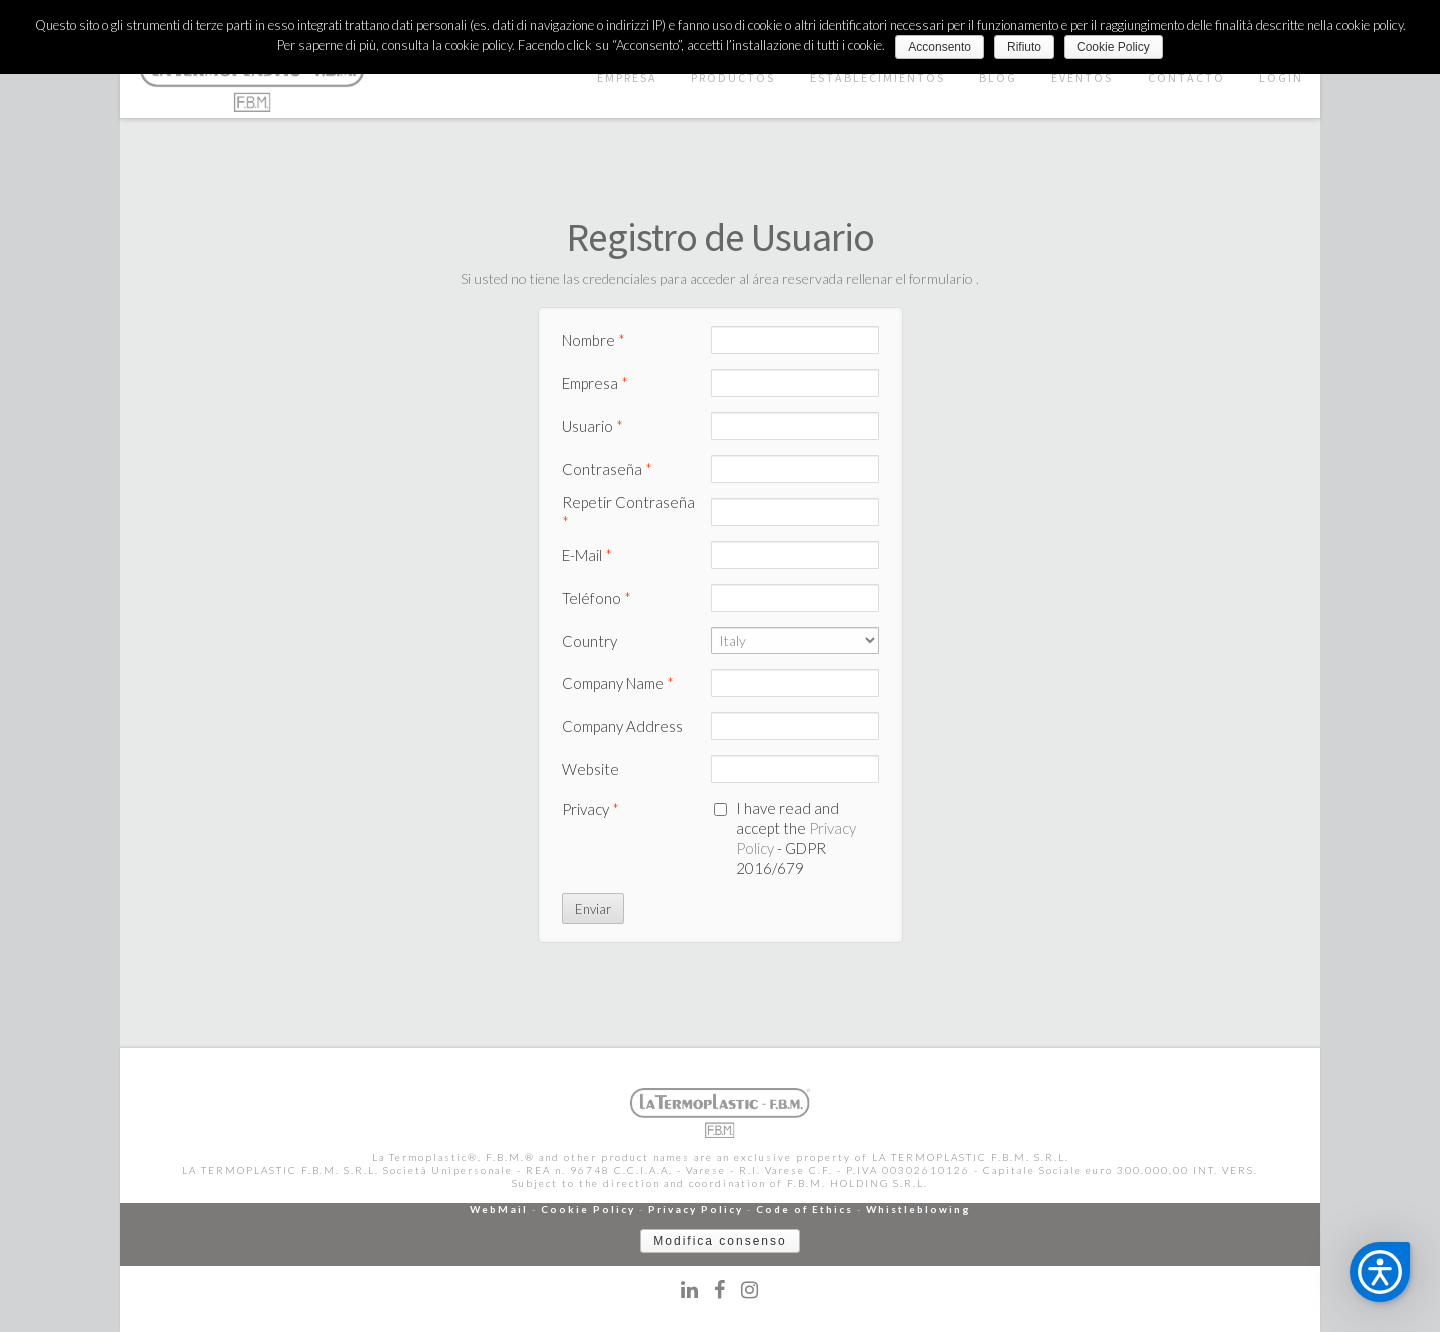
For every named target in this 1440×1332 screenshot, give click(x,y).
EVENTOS (1082, 77)
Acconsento (939, 47)
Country (589, 641)
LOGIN (1281, 77)
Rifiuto (1024, 47)
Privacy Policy (695, 1209)
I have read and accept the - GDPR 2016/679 (796, 838)
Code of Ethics (804, 1209)
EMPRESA (627, 77)
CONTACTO (1186, 77)
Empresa (595, 383)
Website (590, 769)
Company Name (618, 683)
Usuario (592, 426)
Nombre (593, 340)
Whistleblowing (918, 1209)
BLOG (998, 77)
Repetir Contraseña (628, 512)
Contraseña (607, 469)
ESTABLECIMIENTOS (877, 77)
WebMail (499, 1209)
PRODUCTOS (733, 77)
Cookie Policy (588, 1209)
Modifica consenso (719, 1241)
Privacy (590, 809)
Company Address (622, 726)
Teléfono (596, 598)
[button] (1380, 1272)
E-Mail (587, 555)
